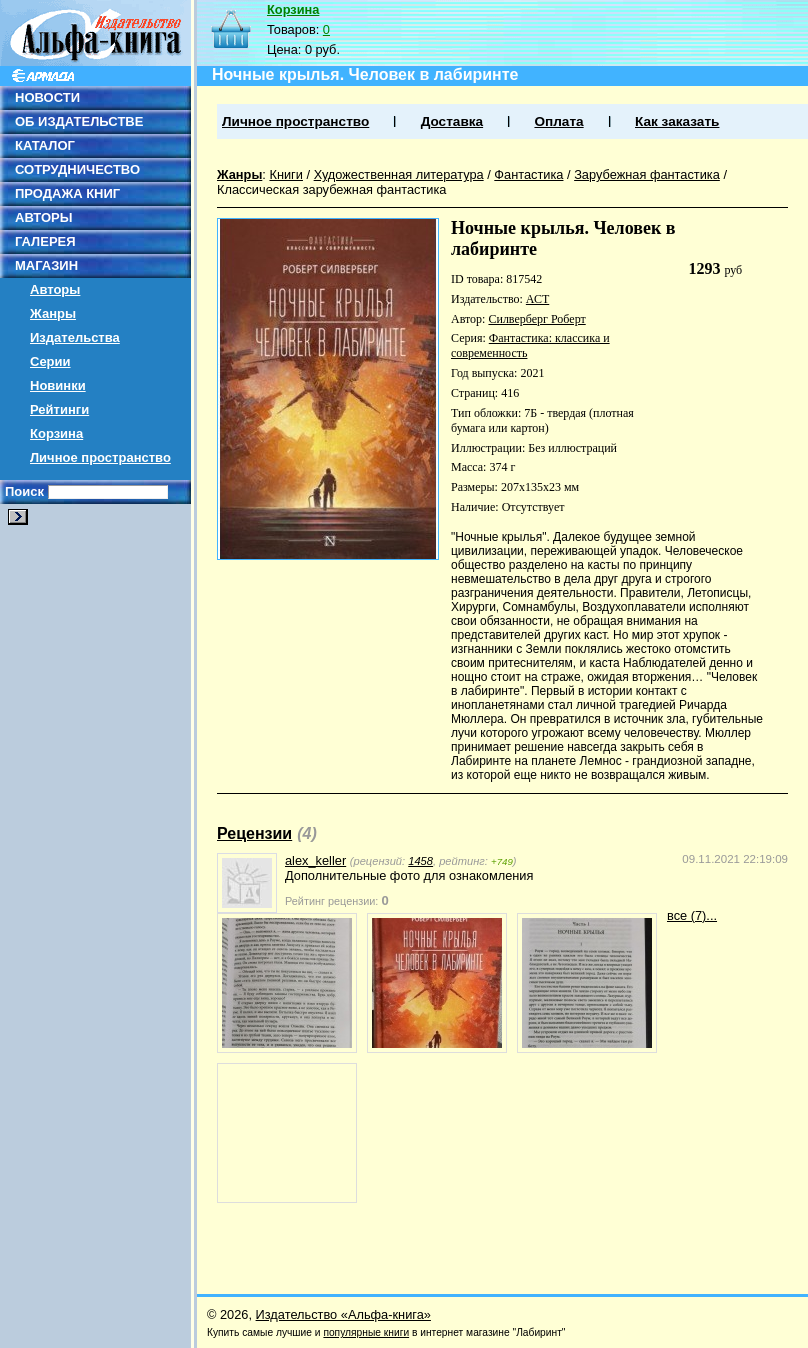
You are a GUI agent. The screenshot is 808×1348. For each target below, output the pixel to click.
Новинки (58, 385)
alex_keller (315, 860)
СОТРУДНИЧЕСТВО (77, 169)
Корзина (56, 433)
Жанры (53, 313)
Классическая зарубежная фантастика (332, 189)
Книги (286, 174)
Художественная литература (399, 174)
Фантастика (528, 174)
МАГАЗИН (46, 265)
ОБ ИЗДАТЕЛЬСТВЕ (79, 121)
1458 (420, 861)
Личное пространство (100, 457)
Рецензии (254, 833)
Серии (50, 361)
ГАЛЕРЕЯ (45, 241)
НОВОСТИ (47, 97)
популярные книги (366, 1332)
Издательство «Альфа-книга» (343, 1314)
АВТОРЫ (43, 217)
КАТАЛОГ (45, 145)
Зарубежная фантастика (647, 174)
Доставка (452, 121)
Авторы (55, 289)
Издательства (75, 337)
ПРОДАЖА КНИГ (67, 193)
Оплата (558, 121)
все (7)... (692, 915)
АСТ (537, 299)
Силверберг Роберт (536, 319)
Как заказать (677, 121)
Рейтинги (59, 409)
